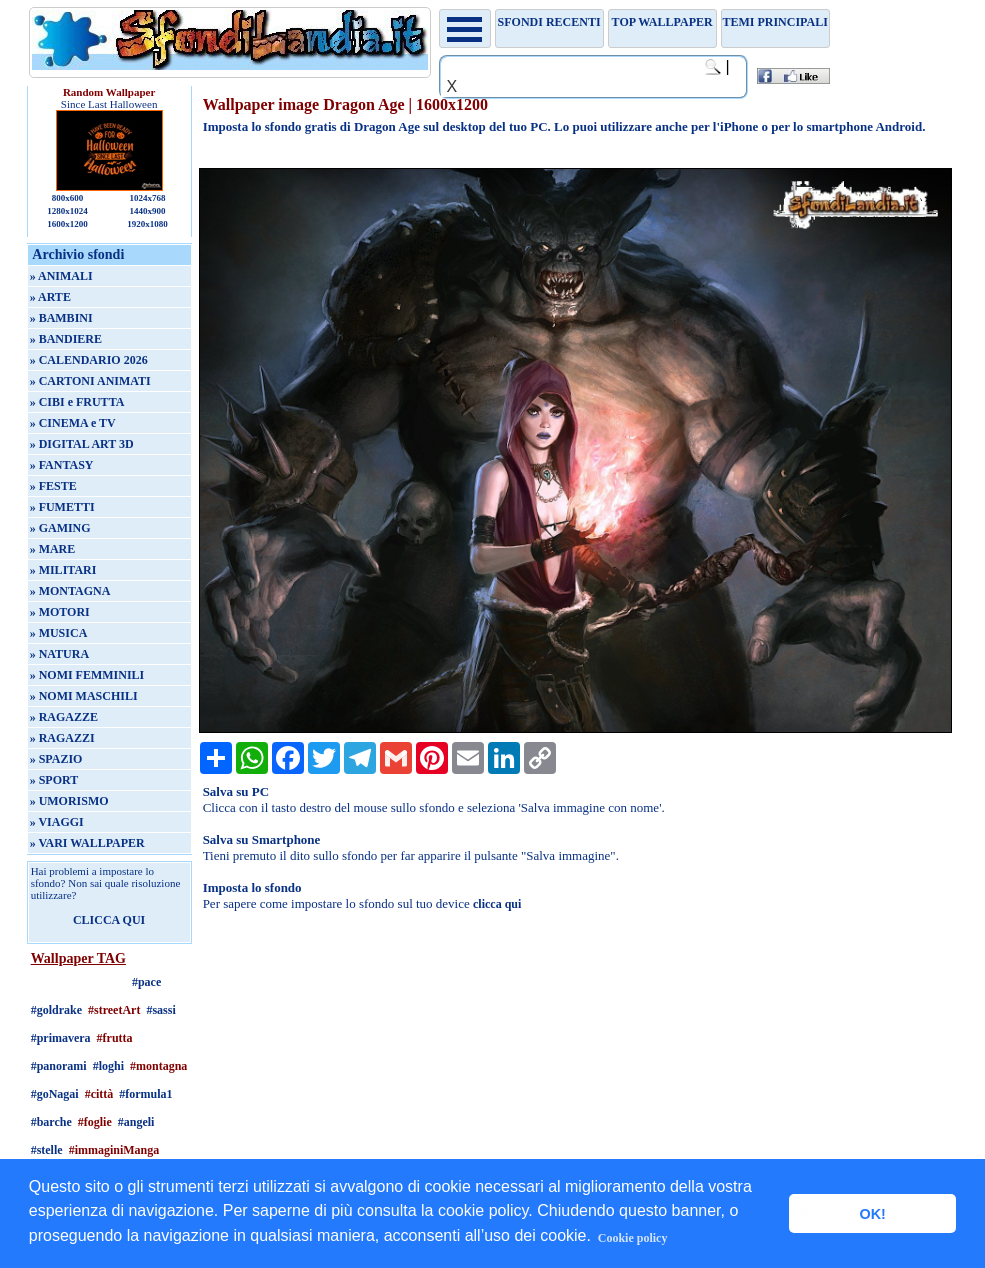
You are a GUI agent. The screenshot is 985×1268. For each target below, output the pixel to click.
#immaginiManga (114, 1150)
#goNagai (55, 1094)
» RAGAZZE (64, 717)
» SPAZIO (56, 759)
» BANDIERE (66, 339)
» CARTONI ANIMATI (90, 381)
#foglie (95, 1122)
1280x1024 (67, 211)
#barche (51, 1122)
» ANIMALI (61, 276)
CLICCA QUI (109, 920)
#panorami (59, 1066)
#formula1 (145, 1094)
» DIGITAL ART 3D (82, 444)
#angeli (136, 1122)
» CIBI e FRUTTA (77, 402)
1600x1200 (67, 224)
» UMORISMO (69, 801)
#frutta (115, 1038)
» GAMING (60, 528)
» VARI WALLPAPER (87, 843)
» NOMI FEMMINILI (87, 675)
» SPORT (54, 780)
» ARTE (50, 297)
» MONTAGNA (70, 591)
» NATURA (59, 654)
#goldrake (56, 1010)
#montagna (158, 1066)
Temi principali (774, 22)
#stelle (47, 1150)
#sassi (160, 1010)
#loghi (108, 1066)
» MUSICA (59, 633)
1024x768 (147, 198)
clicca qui (497, 904)
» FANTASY (62, 465)
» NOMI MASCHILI (84, 696)
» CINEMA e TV (73, 423)
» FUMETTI (62, 507)
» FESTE (53, 486)
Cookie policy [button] (633, 1238)
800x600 (68, 198)
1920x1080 (147, 224)
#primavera (61, 1038)
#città (99, 1094)
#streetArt (114, 1010)
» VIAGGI (57, 822)
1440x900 (147, 211)
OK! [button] (872, 1214)
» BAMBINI (61, 318)
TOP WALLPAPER (662, 22)
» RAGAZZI (62, 738)
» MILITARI (63, 570)
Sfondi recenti (549, 22)
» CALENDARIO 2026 (89, 360)
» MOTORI (60, 612)
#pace (146, 982)
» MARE (53, 549)
